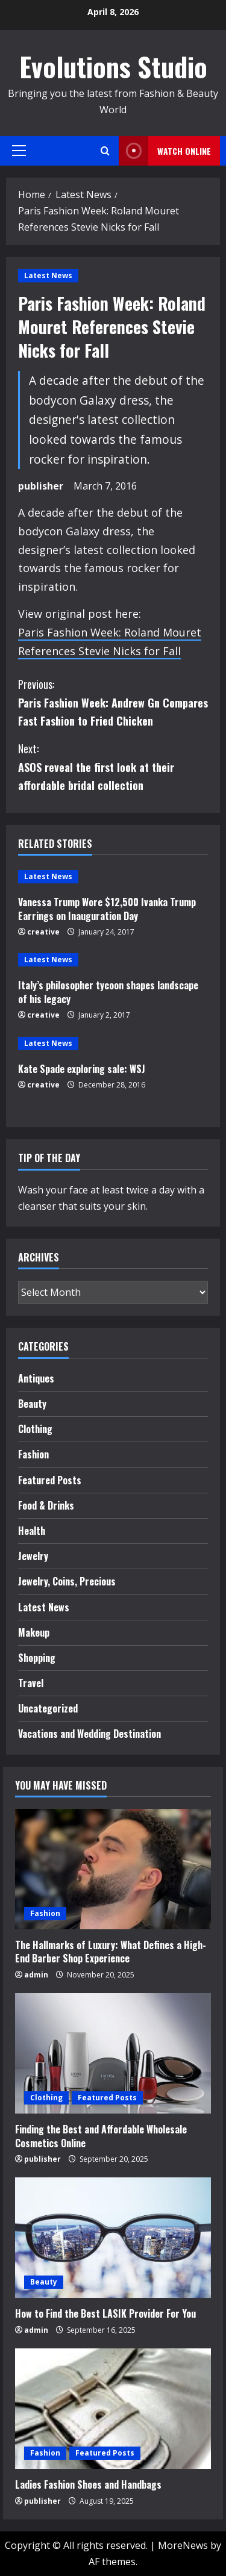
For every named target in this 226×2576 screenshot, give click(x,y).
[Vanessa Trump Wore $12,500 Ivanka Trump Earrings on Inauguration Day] (113, 876)
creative (43, 932)
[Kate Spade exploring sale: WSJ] (113, 1043)
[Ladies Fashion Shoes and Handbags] (113, 2408)
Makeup (33, 1632)
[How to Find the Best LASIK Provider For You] (113, 2237)
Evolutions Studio (113, 66)
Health (31, 1530)
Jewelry (33, 1556)
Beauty (32, 1403)
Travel (30, 1683)
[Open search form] (105, 151)
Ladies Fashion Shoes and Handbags (88, 2484)
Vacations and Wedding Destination (89, 1733)
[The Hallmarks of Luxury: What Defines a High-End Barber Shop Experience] (113, 1869)
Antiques (36, 1378)
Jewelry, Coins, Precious (67, 1581)
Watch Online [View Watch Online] (165, 151)
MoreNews (183, 2545)
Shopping (36, 1657)
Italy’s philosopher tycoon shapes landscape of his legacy (108, 992)
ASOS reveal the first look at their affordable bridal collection (113, 766)
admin (36, 1975)
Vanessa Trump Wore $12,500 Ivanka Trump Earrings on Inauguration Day (107, 908)
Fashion (33, 1454)
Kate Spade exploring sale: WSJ (81, 1069)
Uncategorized (48, 1708)
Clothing (35, 1429)
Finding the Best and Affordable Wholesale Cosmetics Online (101, 2136)
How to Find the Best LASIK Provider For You (105, 2313)
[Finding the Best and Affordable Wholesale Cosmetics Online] (113, 2053)
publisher (40, 486)
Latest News (48, 275)
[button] (19, 150)
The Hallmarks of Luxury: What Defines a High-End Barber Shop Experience (110, 1951)
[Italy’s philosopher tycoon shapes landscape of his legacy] (113, 959)
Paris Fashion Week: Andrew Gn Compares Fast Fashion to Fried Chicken (113, 702)
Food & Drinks (46, 1505)
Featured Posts (49, 1480)
